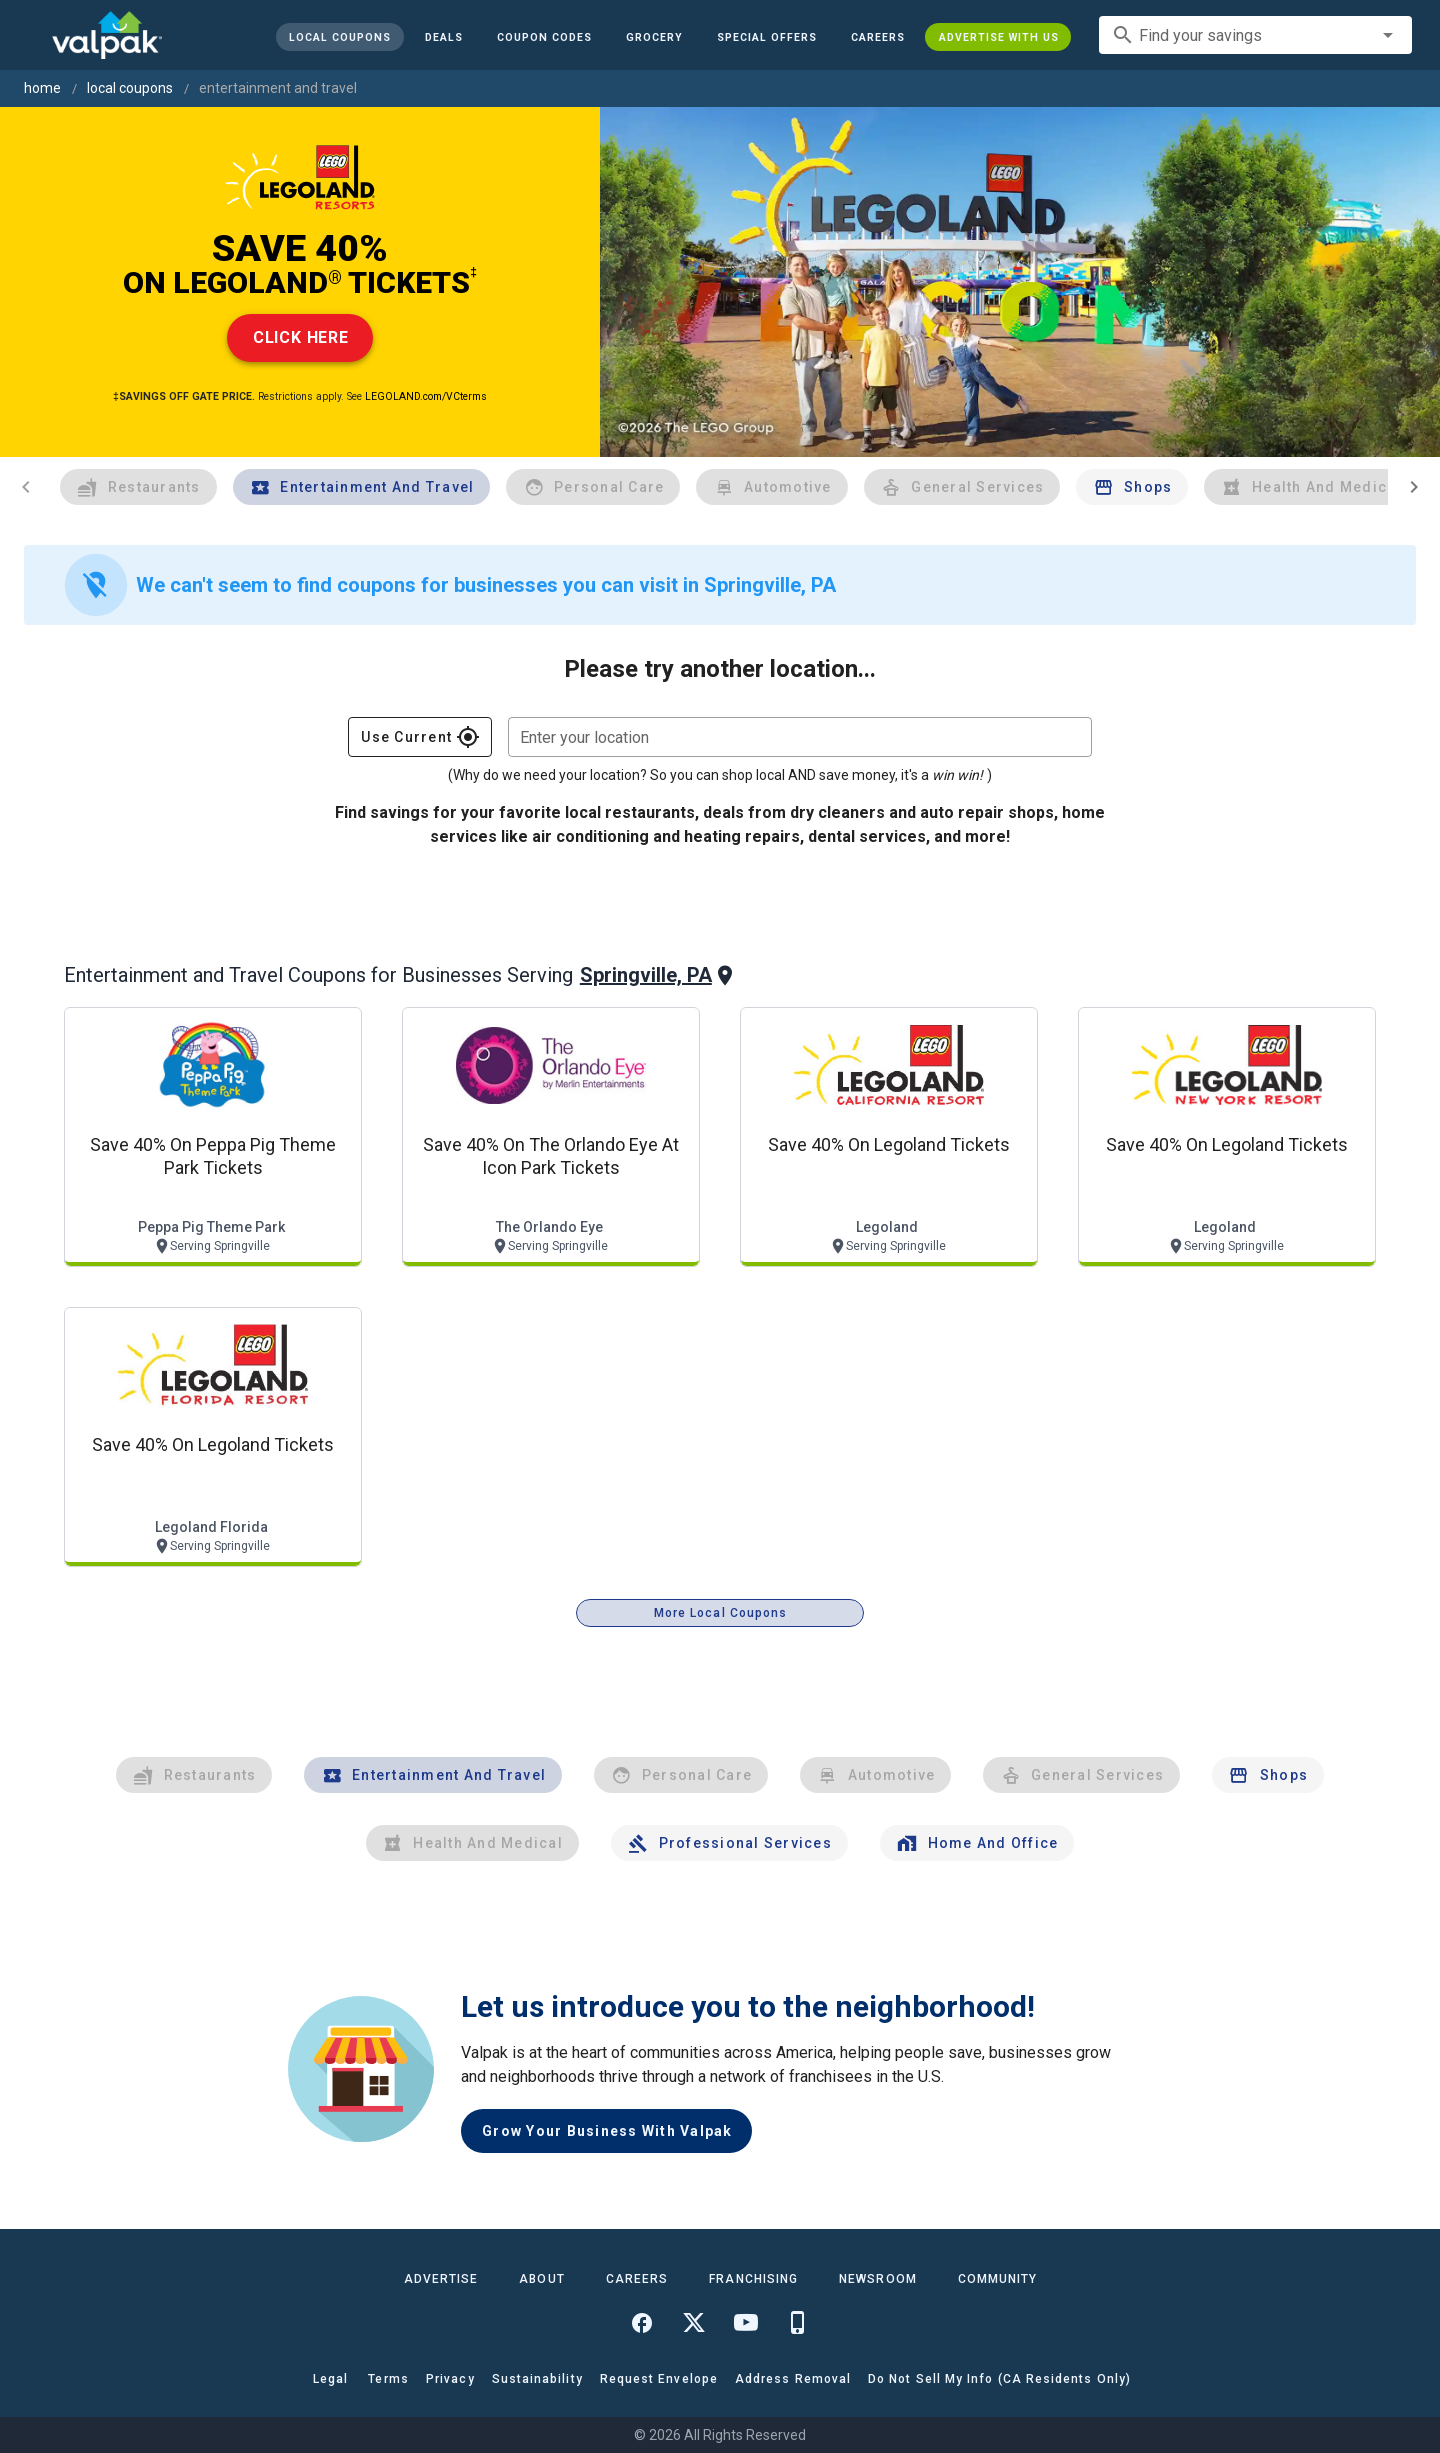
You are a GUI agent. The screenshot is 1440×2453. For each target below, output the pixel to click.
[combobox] (1255, 35)
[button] (766, 37)
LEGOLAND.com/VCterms (426, 396)
